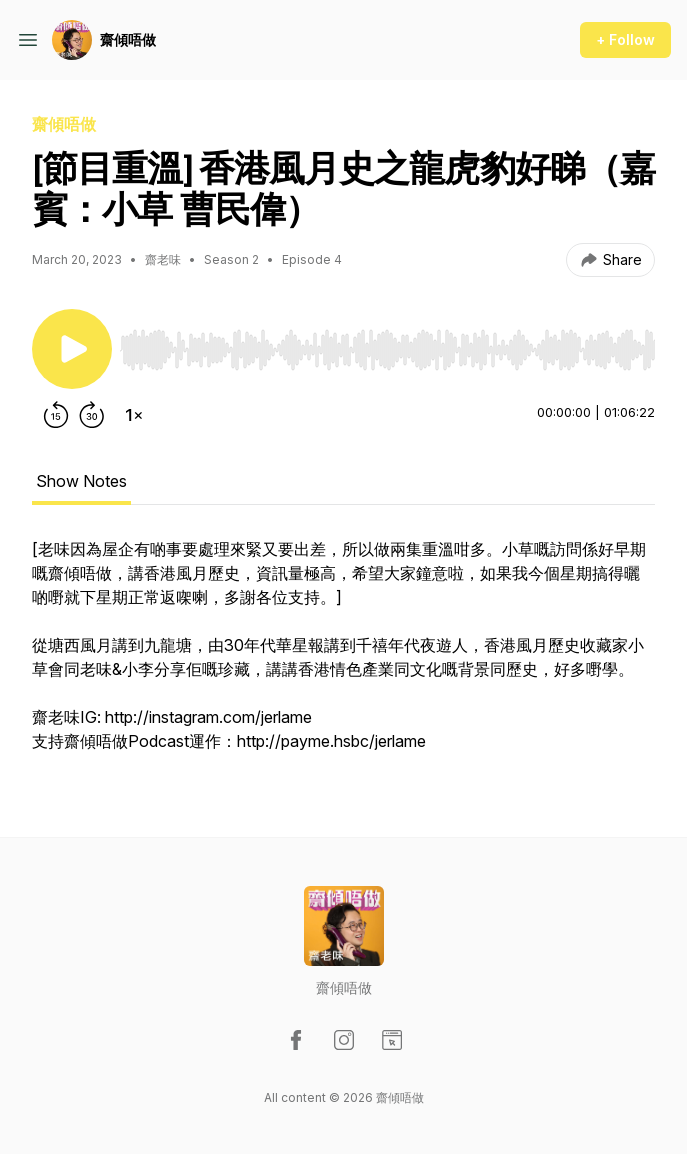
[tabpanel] (343, 655)
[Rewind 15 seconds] (56, 415)
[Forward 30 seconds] (92, 415)
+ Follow (625, 39)
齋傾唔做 (128, 39)
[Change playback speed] (134, 415)
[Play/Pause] (72, 349)
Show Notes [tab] (81, 481)
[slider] (387, 350)
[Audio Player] (387, 344)
